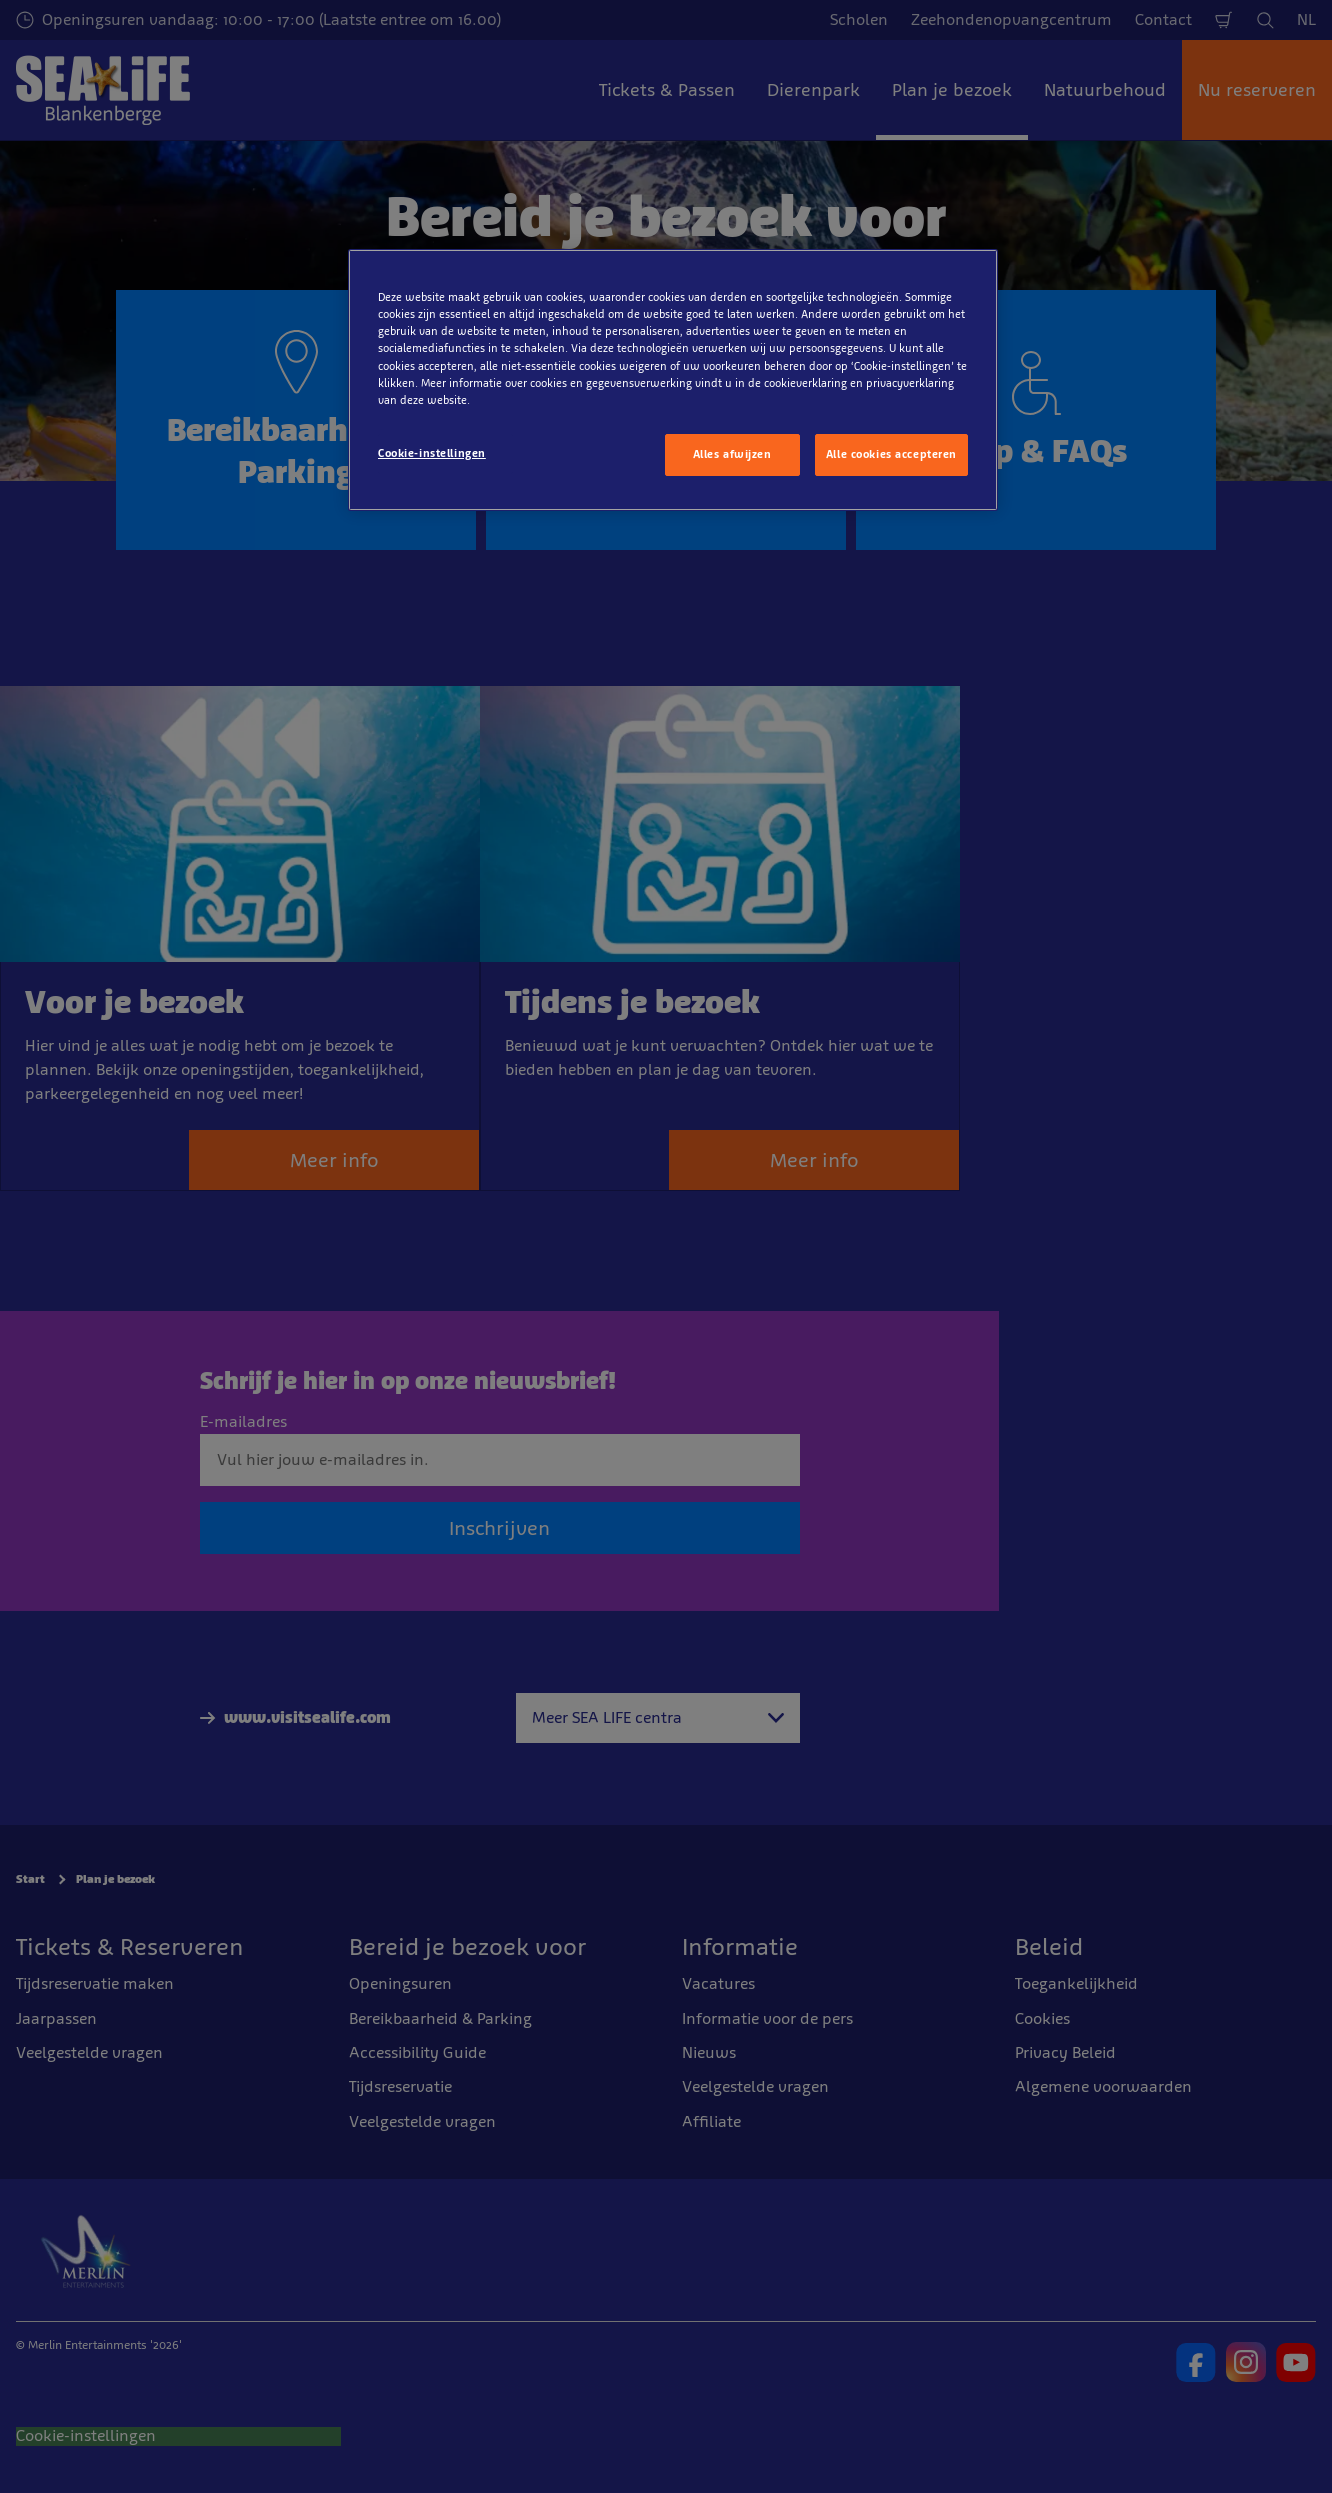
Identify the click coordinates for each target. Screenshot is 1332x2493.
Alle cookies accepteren (891, 454)
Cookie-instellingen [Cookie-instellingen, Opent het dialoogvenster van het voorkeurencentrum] (432, 453)
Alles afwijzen (732, 454)
